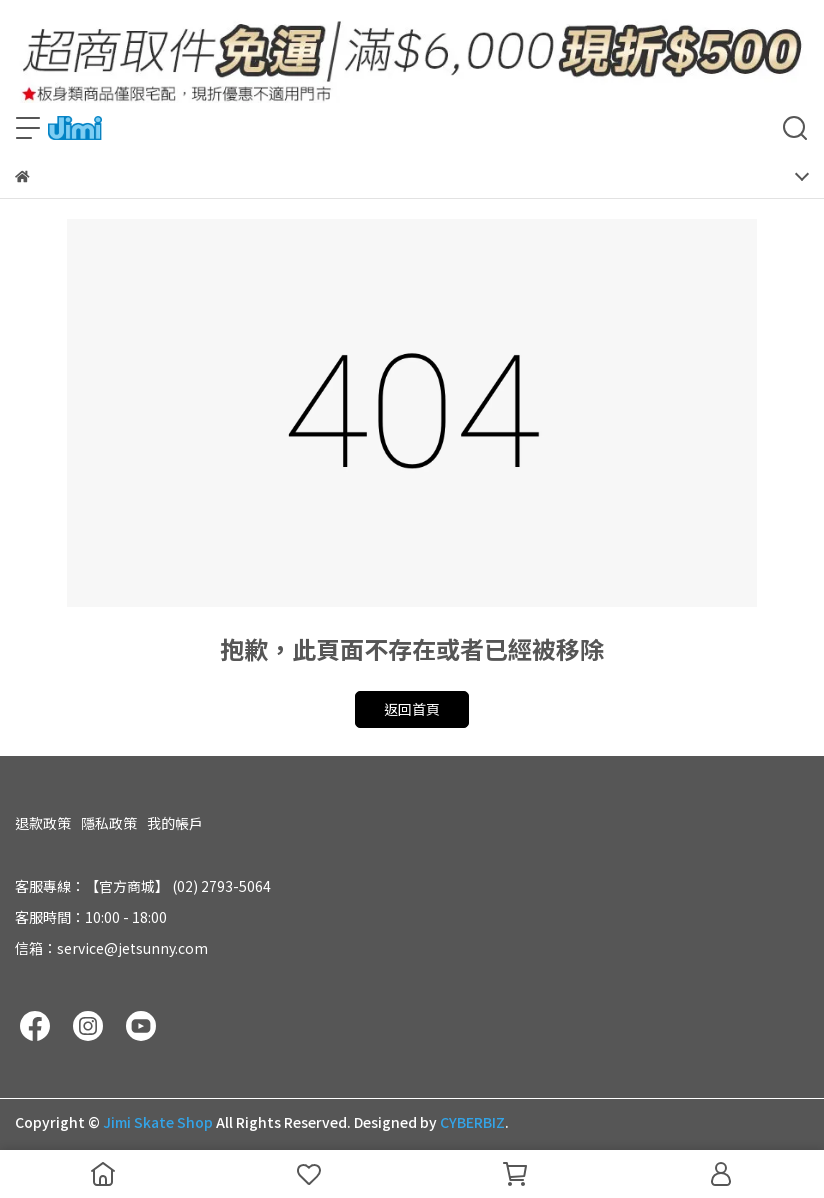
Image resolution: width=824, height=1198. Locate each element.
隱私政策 (109, 823)
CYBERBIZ (472, 1122)
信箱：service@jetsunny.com (111, 948)
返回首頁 (412, 709)
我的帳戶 (175, 823)
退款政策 (43, 823)
